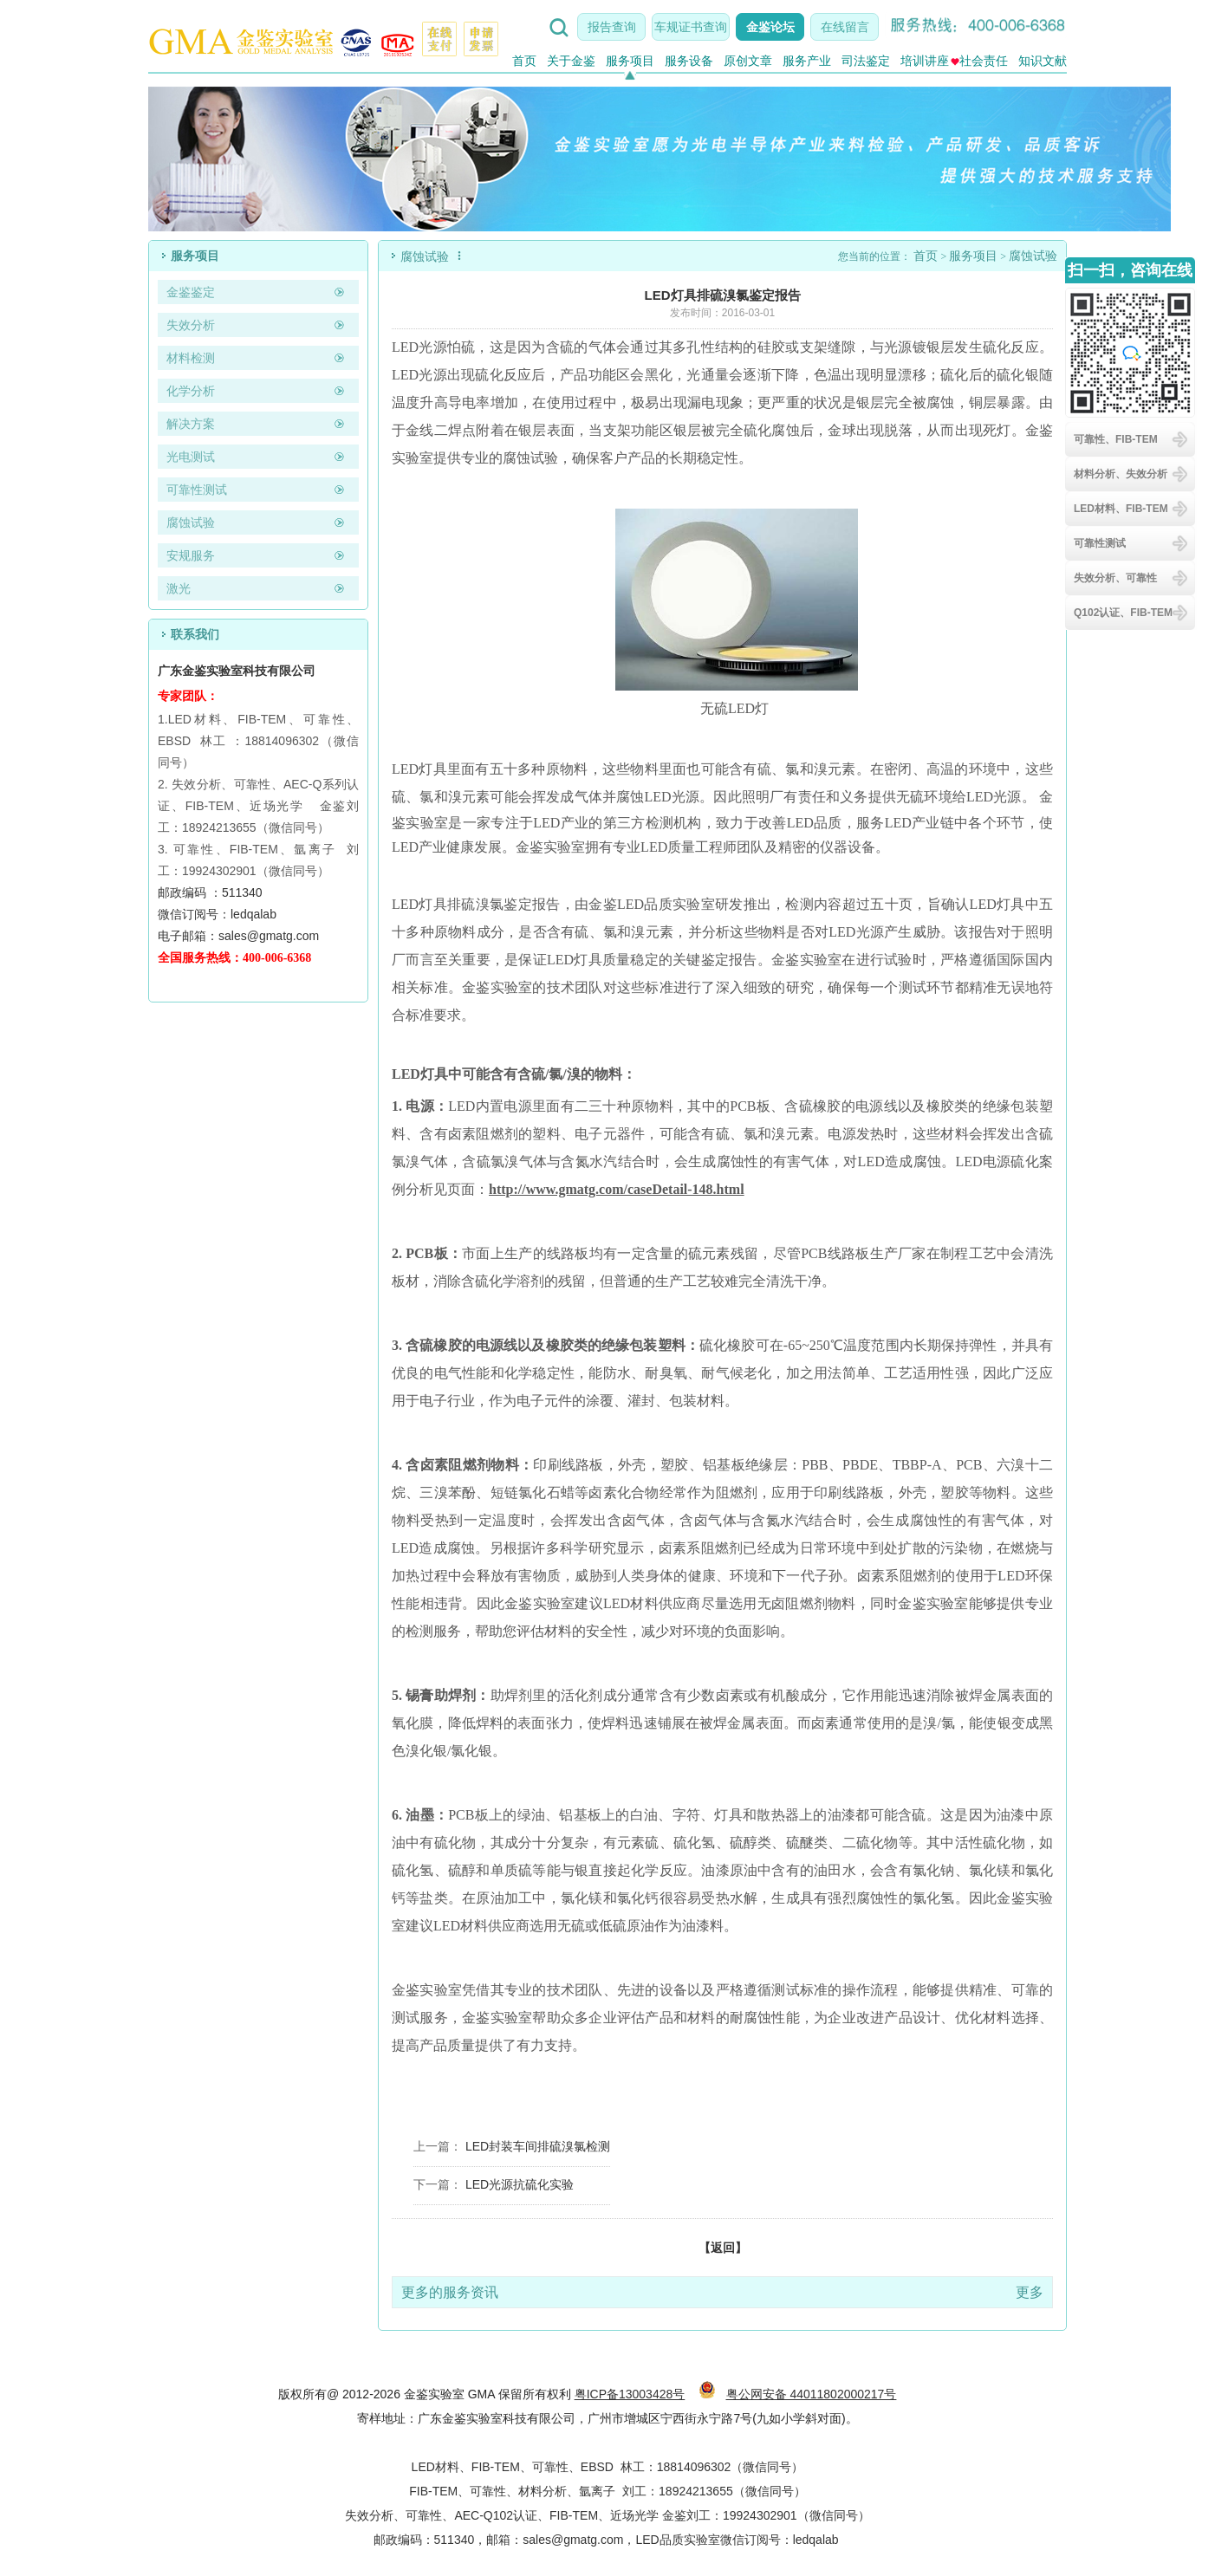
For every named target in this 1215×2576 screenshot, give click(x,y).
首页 (524, 61)
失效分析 (190, 325)
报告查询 (612, 27)
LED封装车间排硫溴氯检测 (537, 2146)
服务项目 (630, 61)
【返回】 (722, 2248)
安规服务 (190, 555)
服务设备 (689, 61)
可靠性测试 (196, 489)
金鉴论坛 (770, 27)
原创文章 (748, 61)
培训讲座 (924, 61)
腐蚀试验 (190, 522)
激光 (178, 588)
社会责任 (979, 61)
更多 (1029, 2292)
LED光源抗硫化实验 (519, 2184)
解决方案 (190, 424)
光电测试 (190, 457)
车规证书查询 (690, 27)
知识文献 (1042, 61)
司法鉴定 (865, 61)
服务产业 (807, 61)
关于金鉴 (571, 61)
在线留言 (845, 27)
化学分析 (190, 391)
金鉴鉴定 (190, 292)
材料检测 (190, 358)
